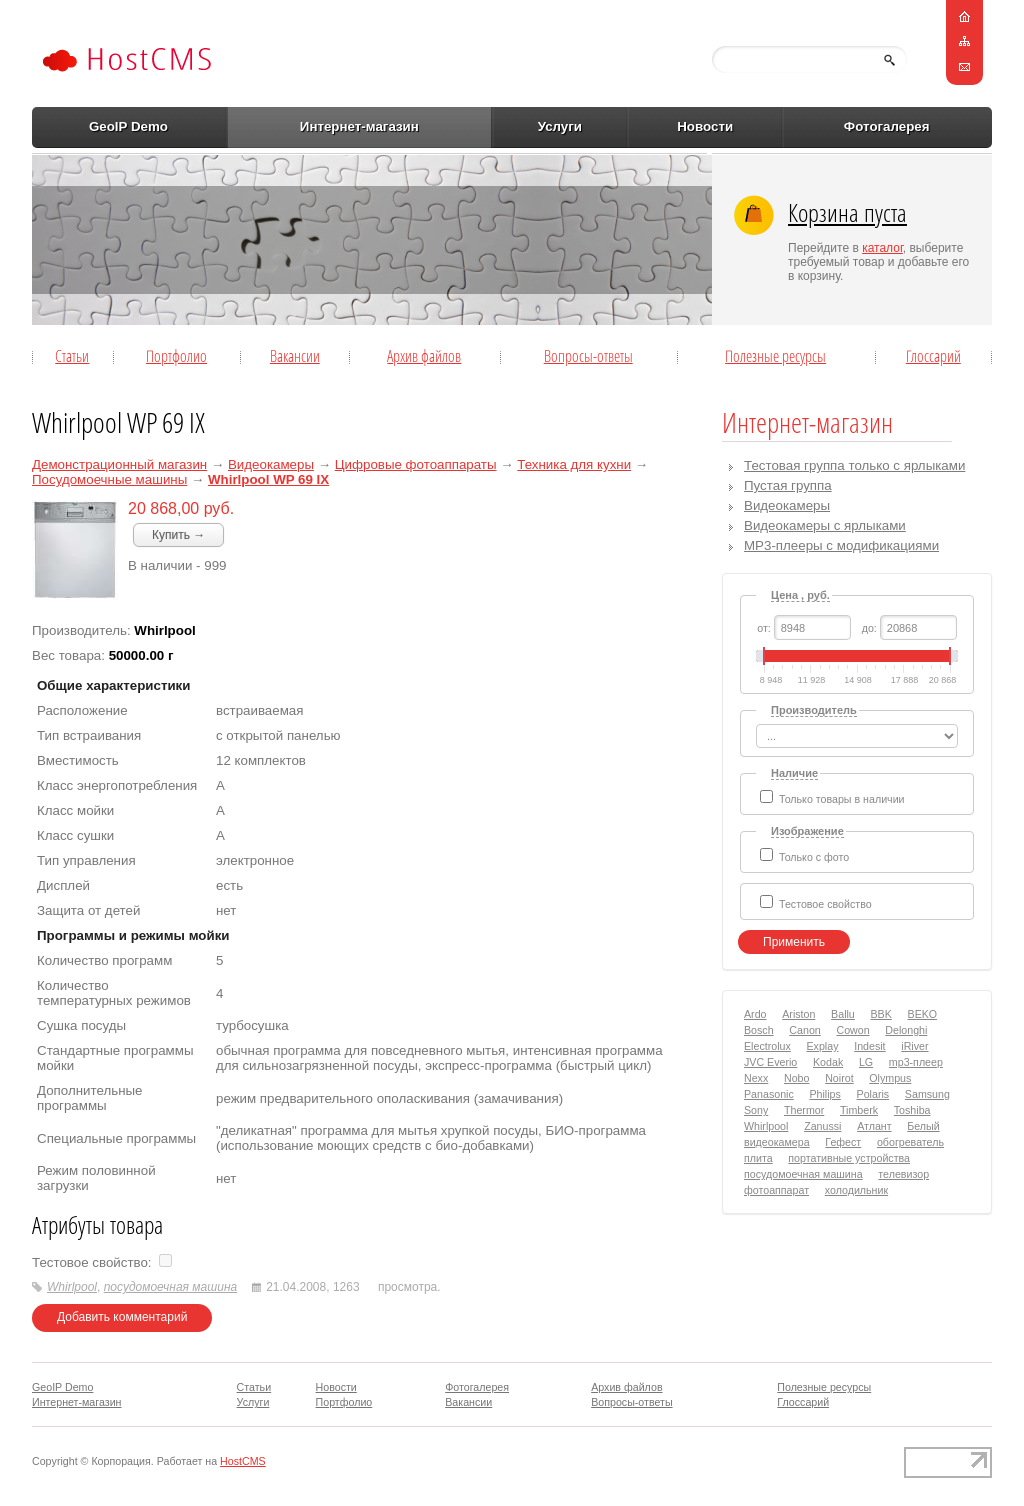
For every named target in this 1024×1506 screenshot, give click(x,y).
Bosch (759, 1030)
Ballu (843, 1014)
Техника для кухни (574, 464)
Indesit (869, 1046)
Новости (705, 126)
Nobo (796, 1078)
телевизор (903, 1174)
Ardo (755, 1014)
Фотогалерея (887, 126)
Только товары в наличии (842, 799)
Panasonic (769, 1094)
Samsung (927, 1094)
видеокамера (777, 1142)
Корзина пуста (847, 212)
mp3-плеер (916, 1062)
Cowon (852, 1030)
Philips (824, 1094)
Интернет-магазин (359, 126)
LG (866, 1062)
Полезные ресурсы (775, 356)
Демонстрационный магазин (119, 464)
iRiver (914, 1046)
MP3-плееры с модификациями (841, 545)
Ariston (798, 1014)
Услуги (560, 126)
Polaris (873, 1094)
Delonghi (906, 1030)
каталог (882, 248)
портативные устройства (849, 1158)
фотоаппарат (776, 1190)
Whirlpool (72, 1287)
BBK (881, 1014)
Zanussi (822, 1126)
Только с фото (814, 857)
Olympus (890, 1078)
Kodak (828, 1062)
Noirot (839, 1078)
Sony (756, 1110)
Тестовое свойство (825, 904)
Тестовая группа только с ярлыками (854, 465)
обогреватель (910, 1142)
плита (758, 1158)
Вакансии (295, 356)
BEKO (923, 1014)
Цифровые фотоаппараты (416, 464)
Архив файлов (424, 356)
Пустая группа (788, 485)
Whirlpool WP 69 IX (268, 479)
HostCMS (243, 1461)
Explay (823, 1046)
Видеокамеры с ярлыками (825, 525)
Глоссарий (933, 356)
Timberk (859, 1110)
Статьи (72, 356)
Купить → (178, 535)
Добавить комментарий (122, 1317)
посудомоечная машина (170, 1287)
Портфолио (176, 356)
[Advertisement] (451, 239)
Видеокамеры (271, 464)
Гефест (843, 1142)
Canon (804, 1030)
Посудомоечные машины (109, 479)
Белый (923, 1126)
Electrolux (767, 1046)
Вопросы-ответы (588, 356)
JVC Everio (770, 1062)
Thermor (804, 1110)
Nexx (756, 1078)
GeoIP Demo (128, 126)
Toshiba (912, 1110)
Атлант (874, 1126)
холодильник (856, 1190)
